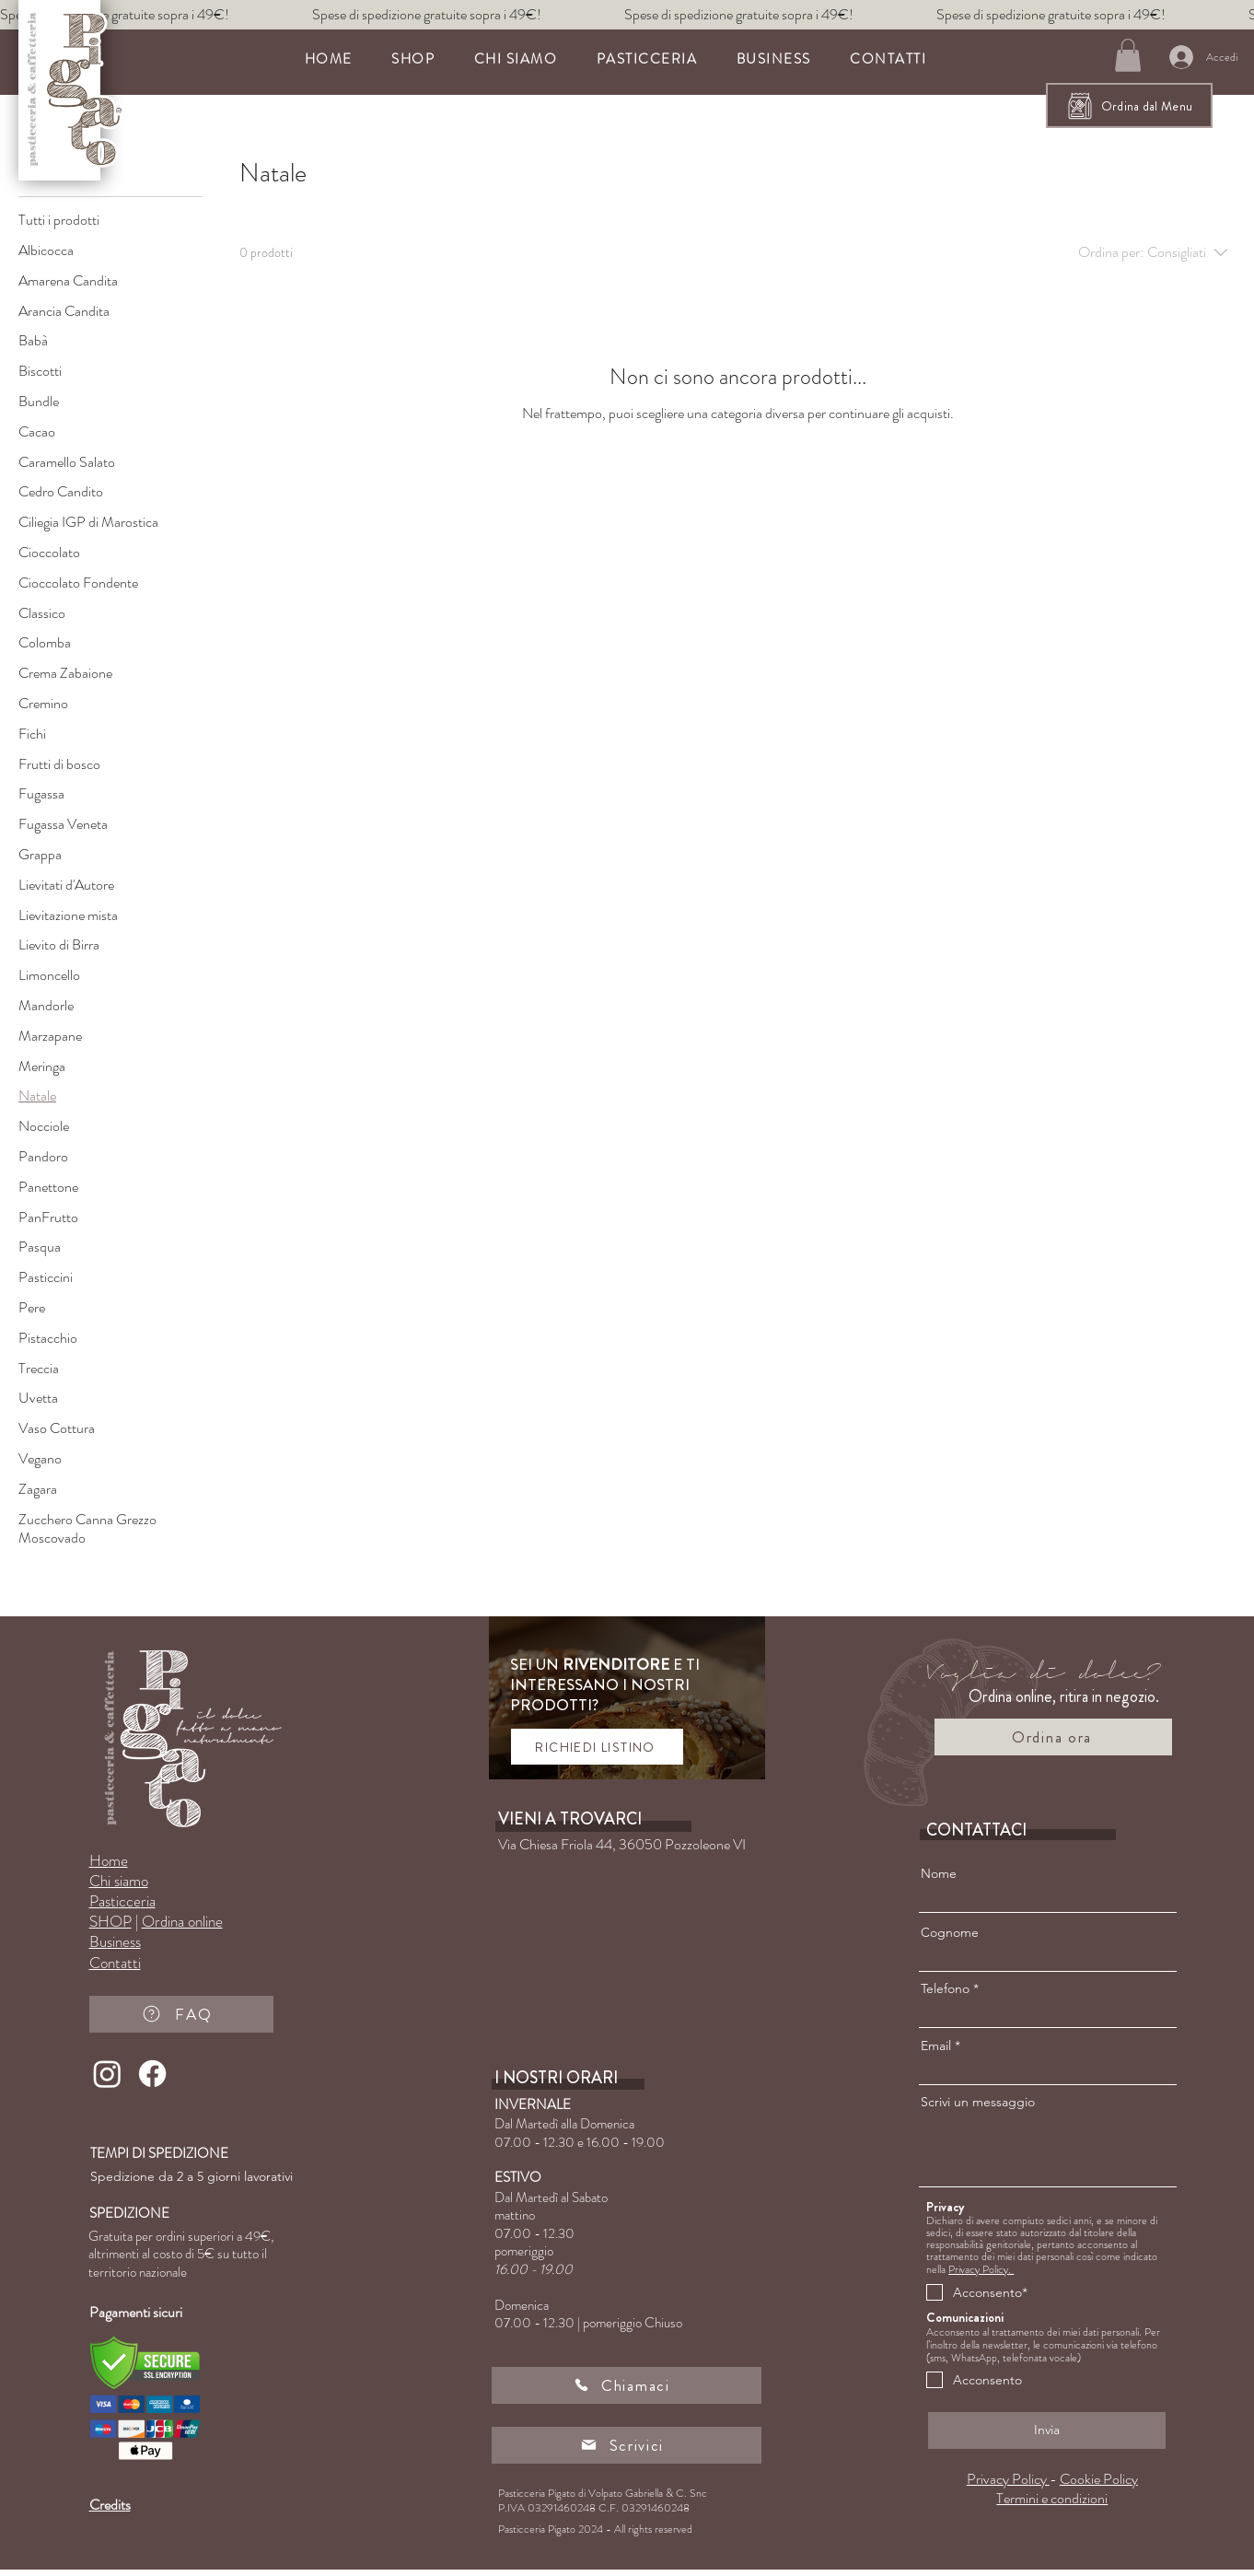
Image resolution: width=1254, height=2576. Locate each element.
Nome (939, 1873)
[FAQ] (181, 2014)
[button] (646, 59)
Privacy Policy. (981, 2269)
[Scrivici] (626, 2445)
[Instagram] (107, 2074)
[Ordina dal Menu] (1129, 105)
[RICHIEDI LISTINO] (597, 1747)
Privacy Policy (1008, 2478)
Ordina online (182, 1921)
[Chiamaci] (626, 2385)
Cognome (950, 1932)
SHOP (110, 1921)
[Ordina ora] (1053, 1737)
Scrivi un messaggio (978, 2101)
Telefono (945, 1988)
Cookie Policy (1099, 2478)
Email (936, 2045)
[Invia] (1047, 2430)
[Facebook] (152, 2074)
